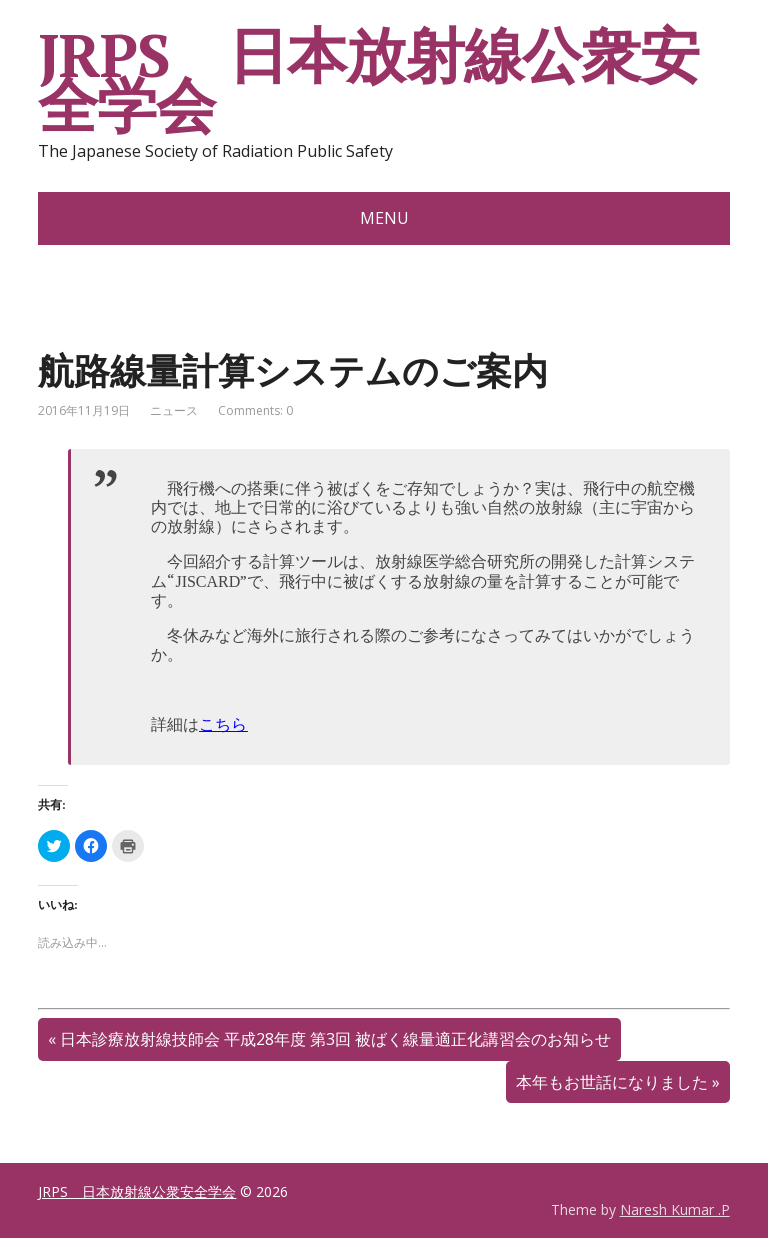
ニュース (174, 410)
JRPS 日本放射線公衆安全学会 (368, 80)
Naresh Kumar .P (675, 1209)
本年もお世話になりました (612, 1082)
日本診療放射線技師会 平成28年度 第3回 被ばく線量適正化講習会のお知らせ (335, 1039)
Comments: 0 (255, 410)
